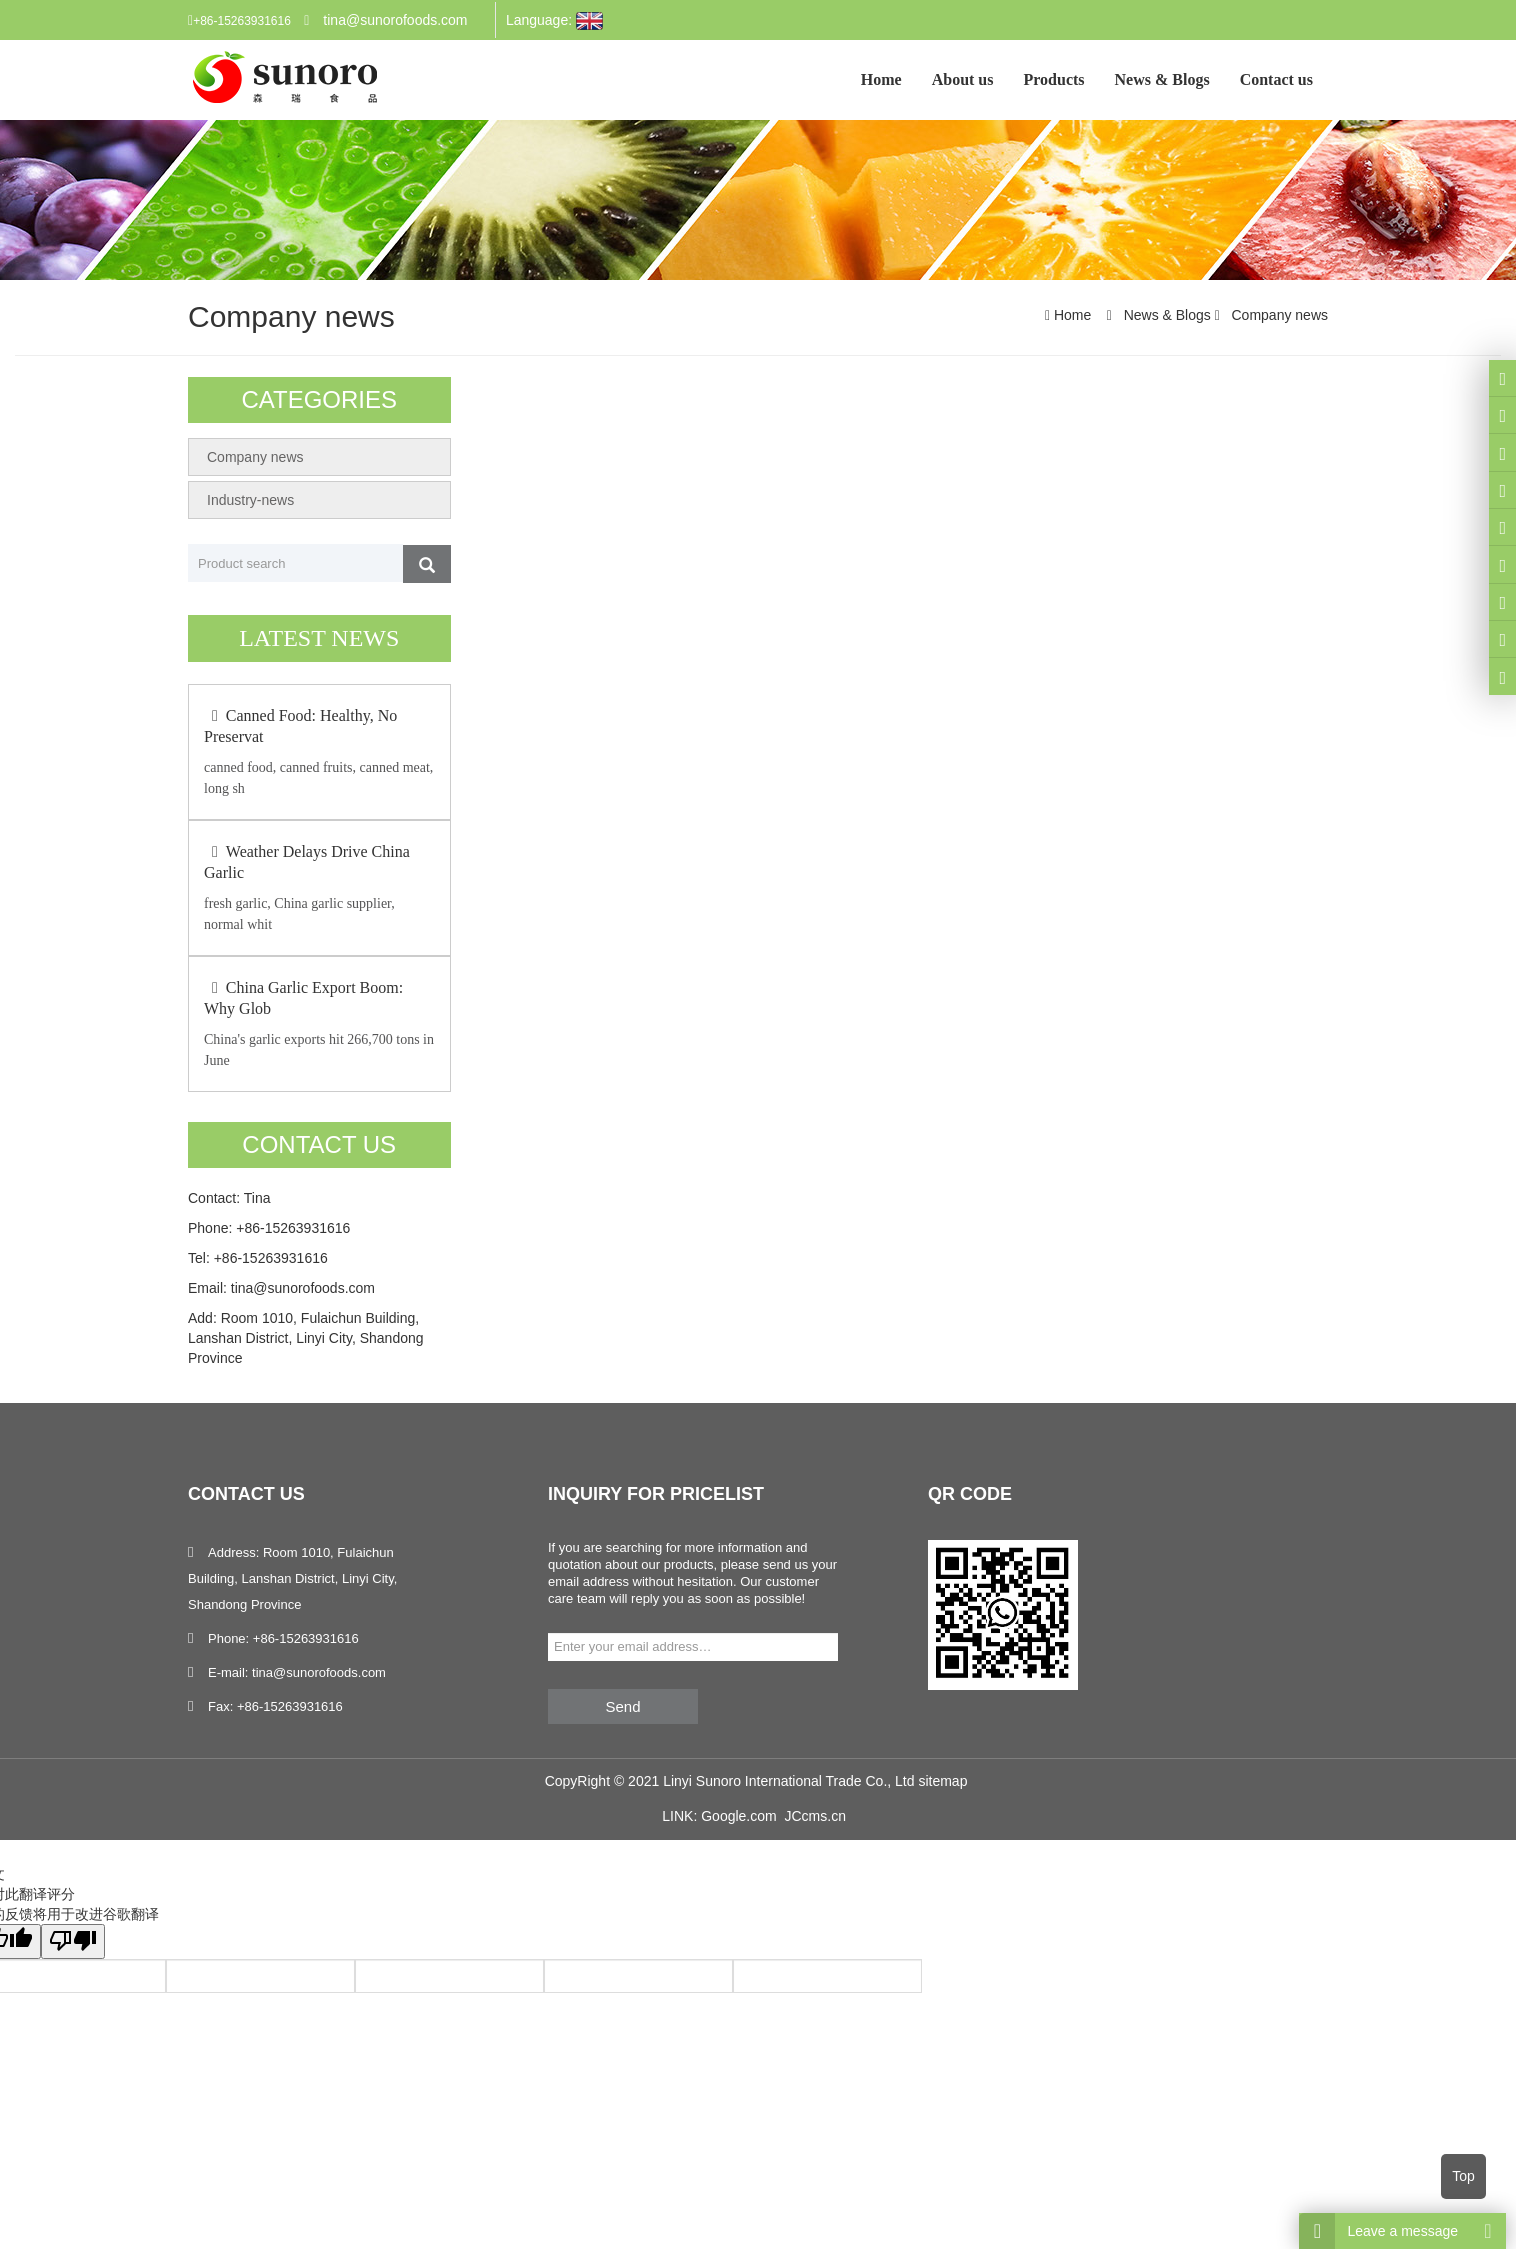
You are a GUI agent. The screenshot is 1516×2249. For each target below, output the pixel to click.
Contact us (1276, 79)
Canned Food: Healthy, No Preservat (300, 726)
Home (881, 79)
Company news (1278, 315)
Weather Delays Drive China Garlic (307, 862)
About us (963, 79)
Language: (554, 21)
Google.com (738, 1816)
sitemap (942, 1781)
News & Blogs (1162, 79)
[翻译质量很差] (73, 1941)
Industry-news (250, 500)
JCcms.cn (814, 1816)
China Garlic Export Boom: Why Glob (303, 998)
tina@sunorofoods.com (395, 20)
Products (1054, 79)
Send (622, 1706)
